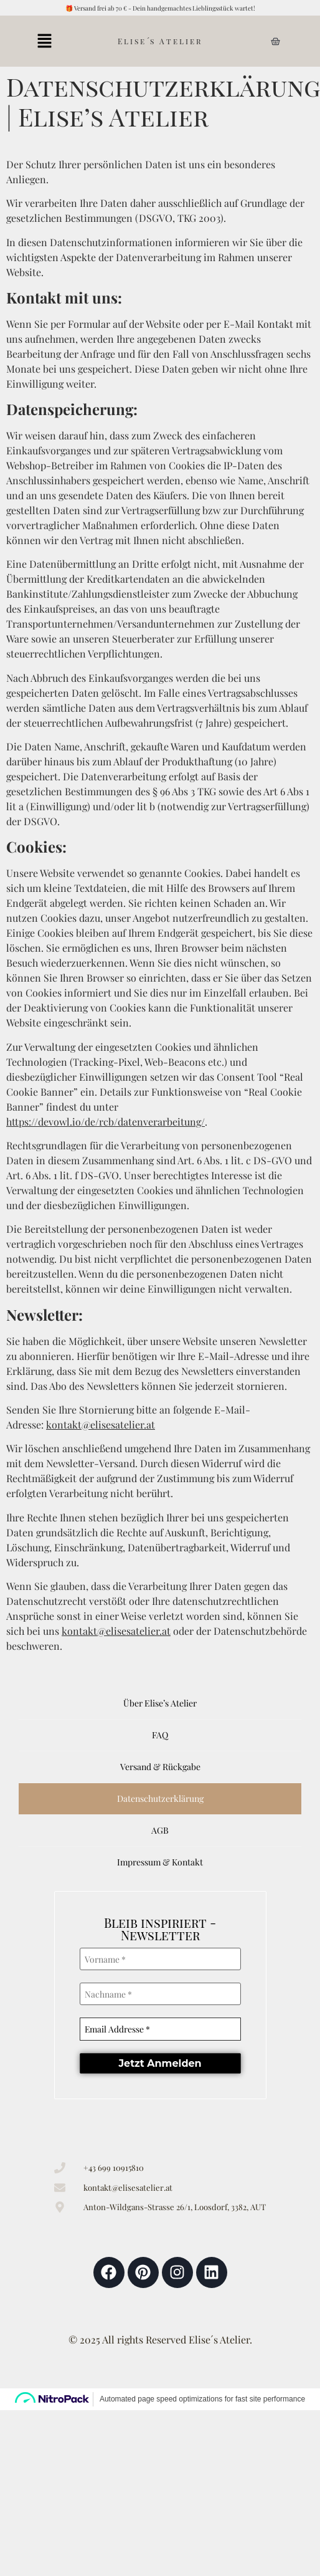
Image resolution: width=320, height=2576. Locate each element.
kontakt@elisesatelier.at (100, 1424)
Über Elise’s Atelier (160, 1703)
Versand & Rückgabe (160, 1767)
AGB (160, 1830)
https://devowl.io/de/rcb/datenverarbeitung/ (105, 1121)
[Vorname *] (160, 1959)
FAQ (160, 1735)
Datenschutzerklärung (160, 1798)
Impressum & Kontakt (160, 1862)
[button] (44, 41)
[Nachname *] (160, 1993)
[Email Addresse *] (160, 2028)
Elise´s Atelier (160, 41)
